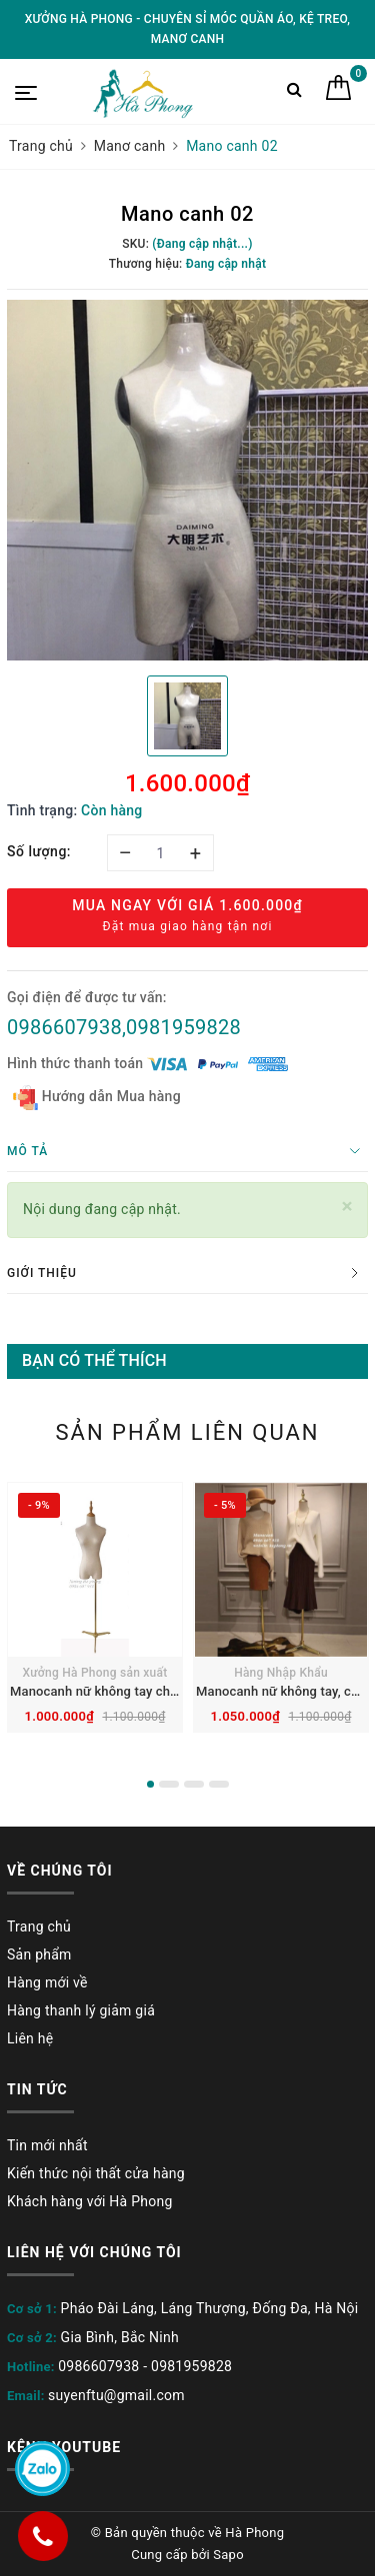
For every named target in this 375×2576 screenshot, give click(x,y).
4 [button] (219, 1784)
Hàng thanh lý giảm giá (81, 2010)
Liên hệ (30, 2038)
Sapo (228, 2554)
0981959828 (191, 2366)
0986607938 (98, 2366)
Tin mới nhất (47, 2145)
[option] (187, 480)
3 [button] (194, 1784)
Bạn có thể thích (94, 1360)
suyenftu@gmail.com (116, 2395)
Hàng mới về (47, 1982)
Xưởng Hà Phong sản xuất (95, 1673)
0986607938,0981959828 (124, 1027)
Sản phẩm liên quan (187, 1432)
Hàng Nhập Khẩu (281, 1673)
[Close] (347, 1206)
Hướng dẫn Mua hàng (97, 1097)
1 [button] (150, 1784)
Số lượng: (39, 851)
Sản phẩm (39, 1954)
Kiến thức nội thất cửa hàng (96, 2173)
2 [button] (169, 1784)
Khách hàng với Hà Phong (90, 2201)
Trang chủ (39, 1926)
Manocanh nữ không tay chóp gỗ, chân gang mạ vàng (167, 1691)
